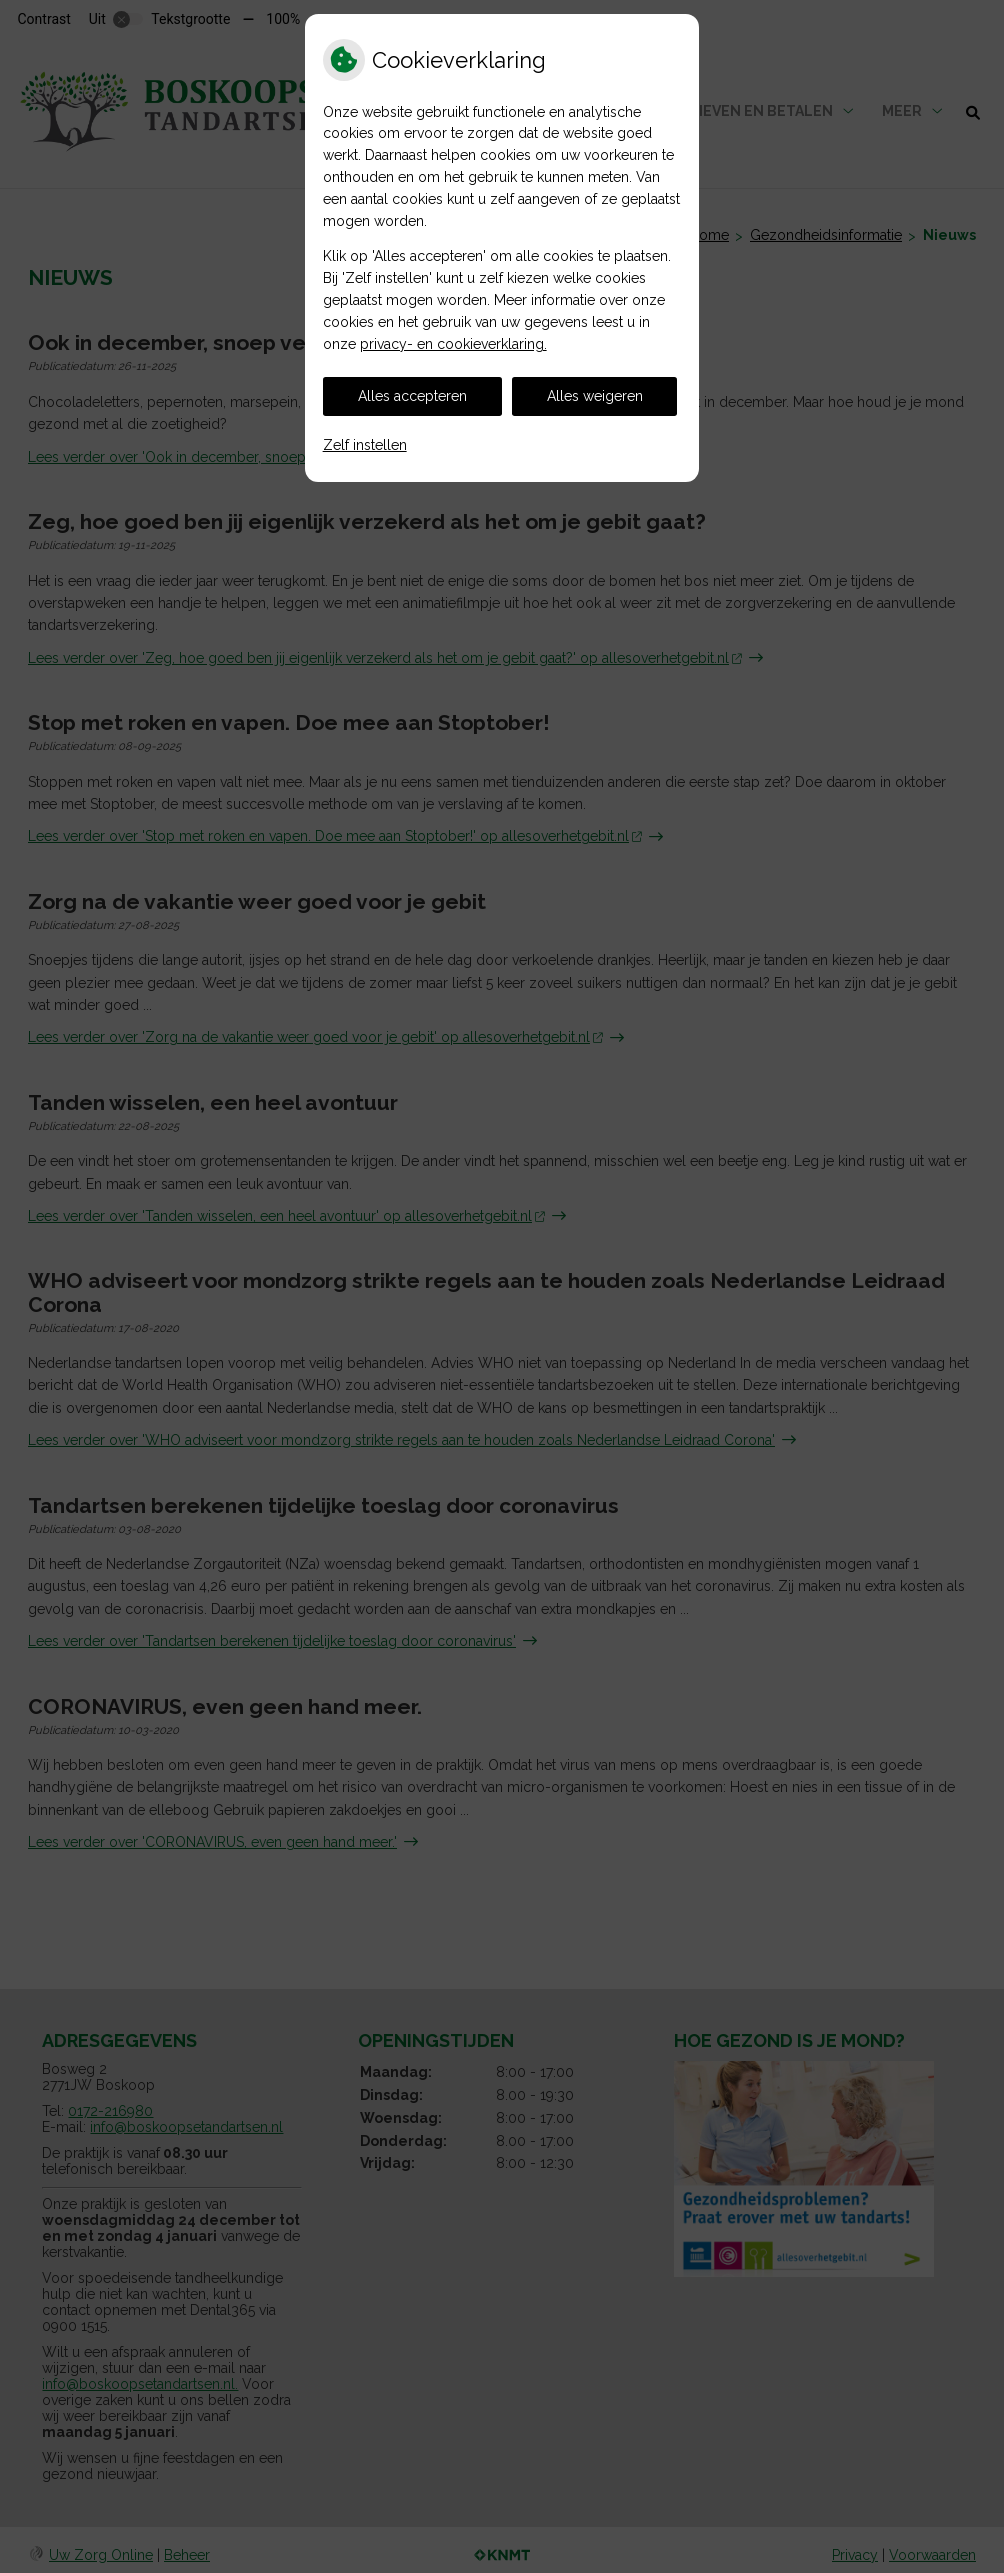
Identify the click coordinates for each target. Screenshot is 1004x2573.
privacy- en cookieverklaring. (453, 344)
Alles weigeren (595, 396)
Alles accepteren (412, 396)
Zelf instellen (365, 445)
